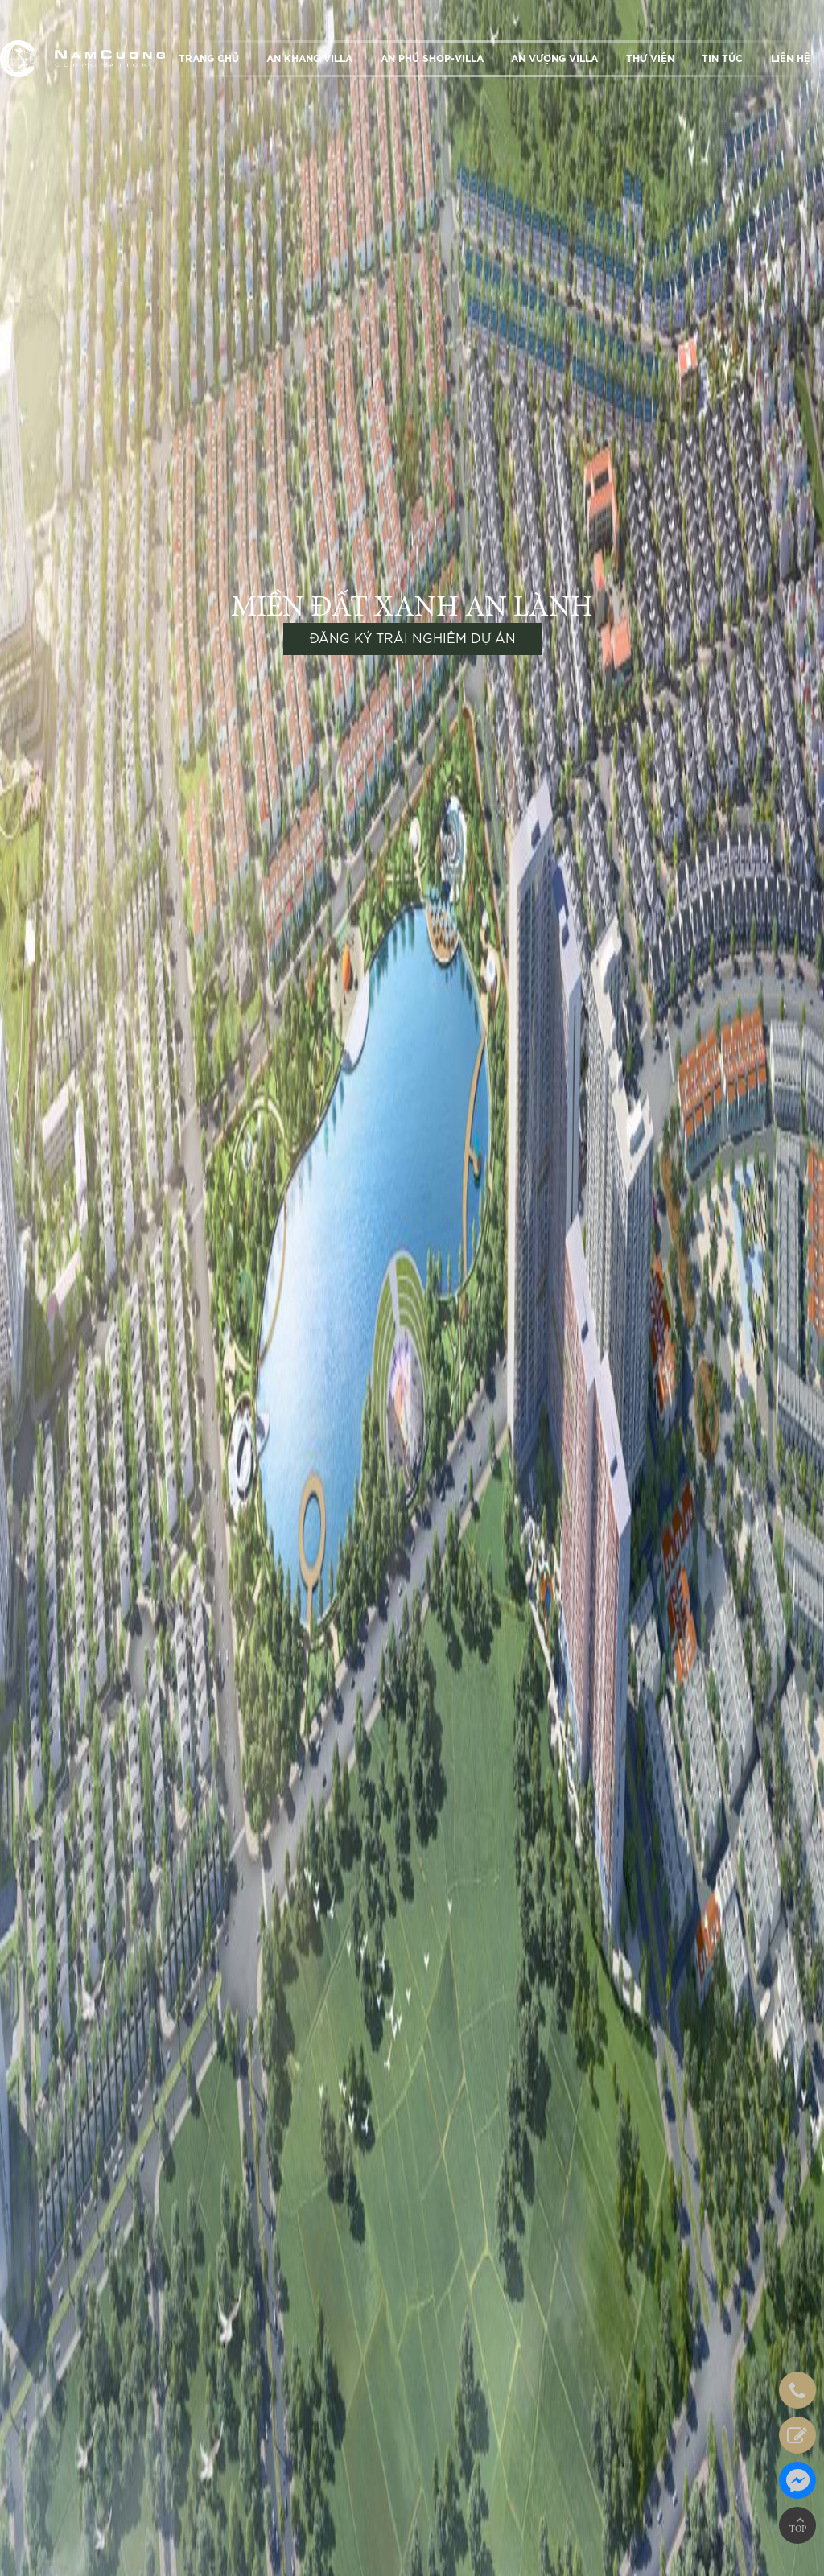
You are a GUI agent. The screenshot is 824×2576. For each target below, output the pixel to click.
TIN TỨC (722, 59)
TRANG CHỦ (209, 59)
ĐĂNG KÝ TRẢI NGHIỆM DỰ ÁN (412, 639)
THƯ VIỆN (650, 59)
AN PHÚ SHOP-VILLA (432, 59)
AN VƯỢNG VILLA (554, 59)
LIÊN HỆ (790, 59)
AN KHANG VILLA (309, 59)
